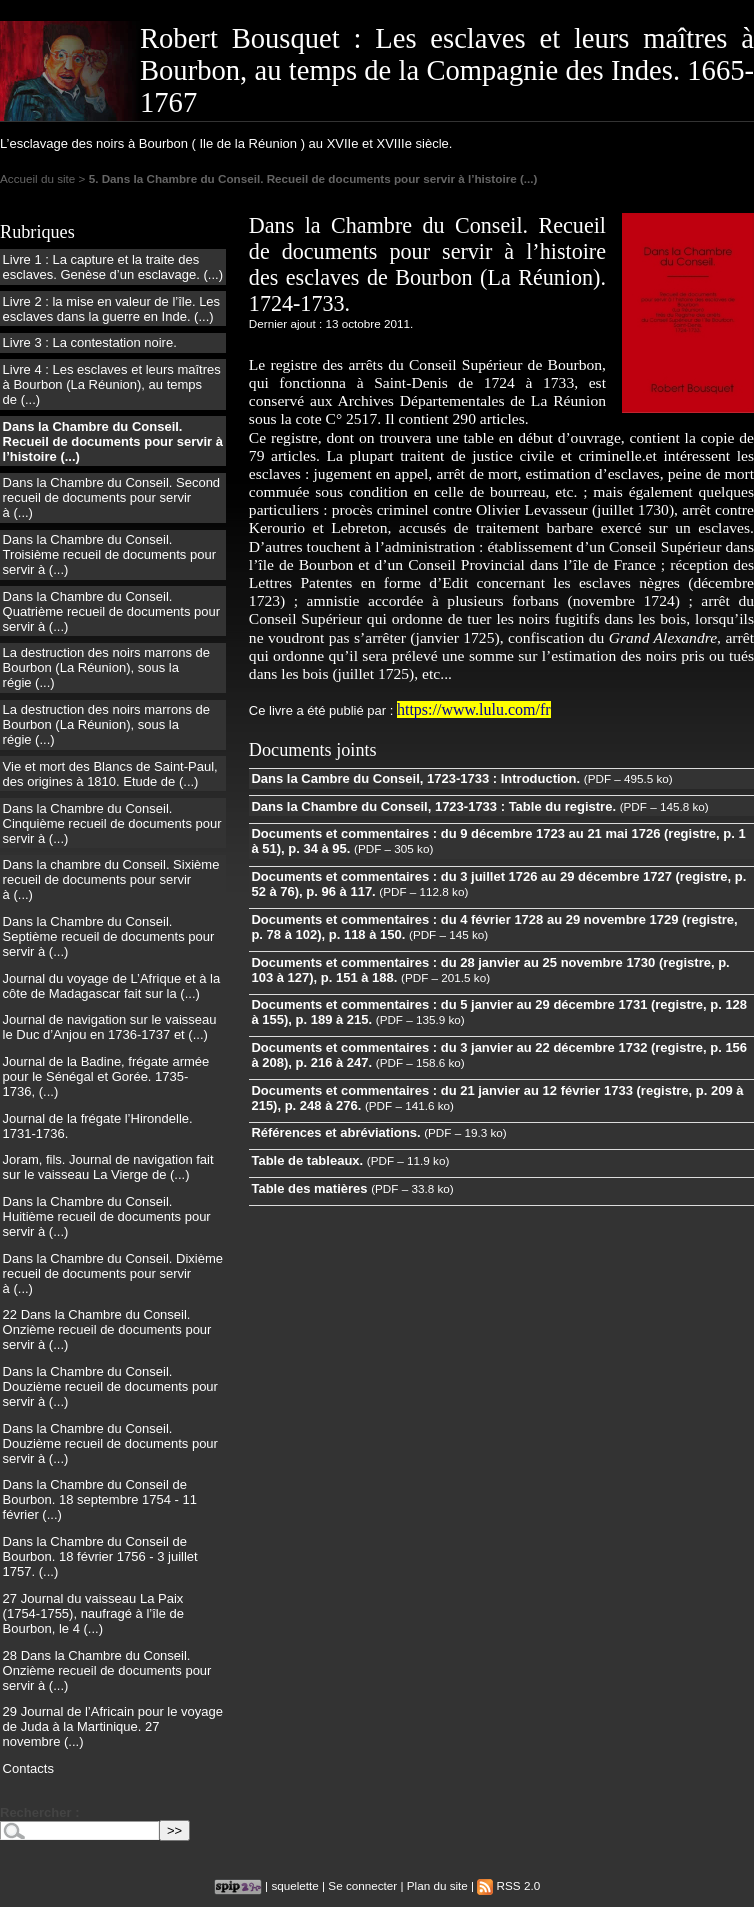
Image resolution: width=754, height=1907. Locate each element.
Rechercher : (39, 1812)
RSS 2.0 (508, 1885)
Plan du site (437, 1885)
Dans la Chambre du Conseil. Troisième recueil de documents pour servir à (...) (109, 554)
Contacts (28, 1768)
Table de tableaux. (307, 1160)
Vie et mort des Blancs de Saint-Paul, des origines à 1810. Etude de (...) (110, 774)
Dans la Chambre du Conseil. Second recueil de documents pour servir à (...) (112, 497)
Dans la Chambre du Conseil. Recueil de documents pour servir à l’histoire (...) (113, 441)
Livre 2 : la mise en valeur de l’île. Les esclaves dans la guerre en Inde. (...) (112, 309)
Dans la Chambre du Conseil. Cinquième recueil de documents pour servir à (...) (112, 823)
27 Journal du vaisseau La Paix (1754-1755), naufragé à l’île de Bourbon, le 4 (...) (93, 1613)
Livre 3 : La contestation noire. (90, 342)
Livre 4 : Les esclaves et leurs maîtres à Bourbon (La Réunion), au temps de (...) (112, 384)
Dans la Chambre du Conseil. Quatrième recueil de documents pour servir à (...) (112, 611)
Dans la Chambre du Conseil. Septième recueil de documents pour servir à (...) (109, 936)
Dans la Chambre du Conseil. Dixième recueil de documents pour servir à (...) (113, 1273)
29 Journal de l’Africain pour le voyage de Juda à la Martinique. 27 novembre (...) (113, 1726)
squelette (294, 1885)
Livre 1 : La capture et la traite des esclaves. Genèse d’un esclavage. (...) (113, 267)
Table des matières (309, 1188)
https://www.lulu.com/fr (474, 709)
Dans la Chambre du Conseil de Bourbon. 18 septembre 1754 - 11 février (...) (100, 1499)
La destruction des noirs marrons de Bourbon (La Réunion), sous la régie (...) (106, 667)
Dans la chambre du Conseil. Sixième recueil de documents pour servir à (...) (111, 879)
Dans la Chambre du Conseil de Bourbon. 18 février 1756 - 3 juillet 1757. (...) (100, 1556)
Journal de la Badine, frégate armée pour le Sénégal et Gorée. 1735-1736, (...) (106, 1076)
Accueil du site (37, 178)
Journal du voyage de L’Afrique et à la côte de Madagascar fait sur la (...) (112, 986)
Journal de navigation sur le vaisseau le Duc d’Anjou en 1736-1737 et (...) (110, 1027)
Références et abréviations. (335, 1132)
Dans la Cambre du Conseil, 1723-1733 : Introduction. (415, 778)
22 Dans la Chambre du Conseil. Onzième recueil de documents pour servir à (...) (107, 1329)
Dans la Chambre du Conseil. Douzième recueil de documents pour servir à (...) (110, 1386)
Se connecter (362, 1885)
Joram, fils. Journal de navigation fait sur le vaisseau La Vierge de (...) (108, 1167)
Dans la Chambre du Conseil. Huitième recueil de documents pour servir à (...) (107, 1216)
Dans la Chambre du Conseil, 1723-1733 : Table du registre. (433, 806)
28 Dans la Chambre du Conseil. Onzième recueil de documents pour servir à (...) (107, 1670)
